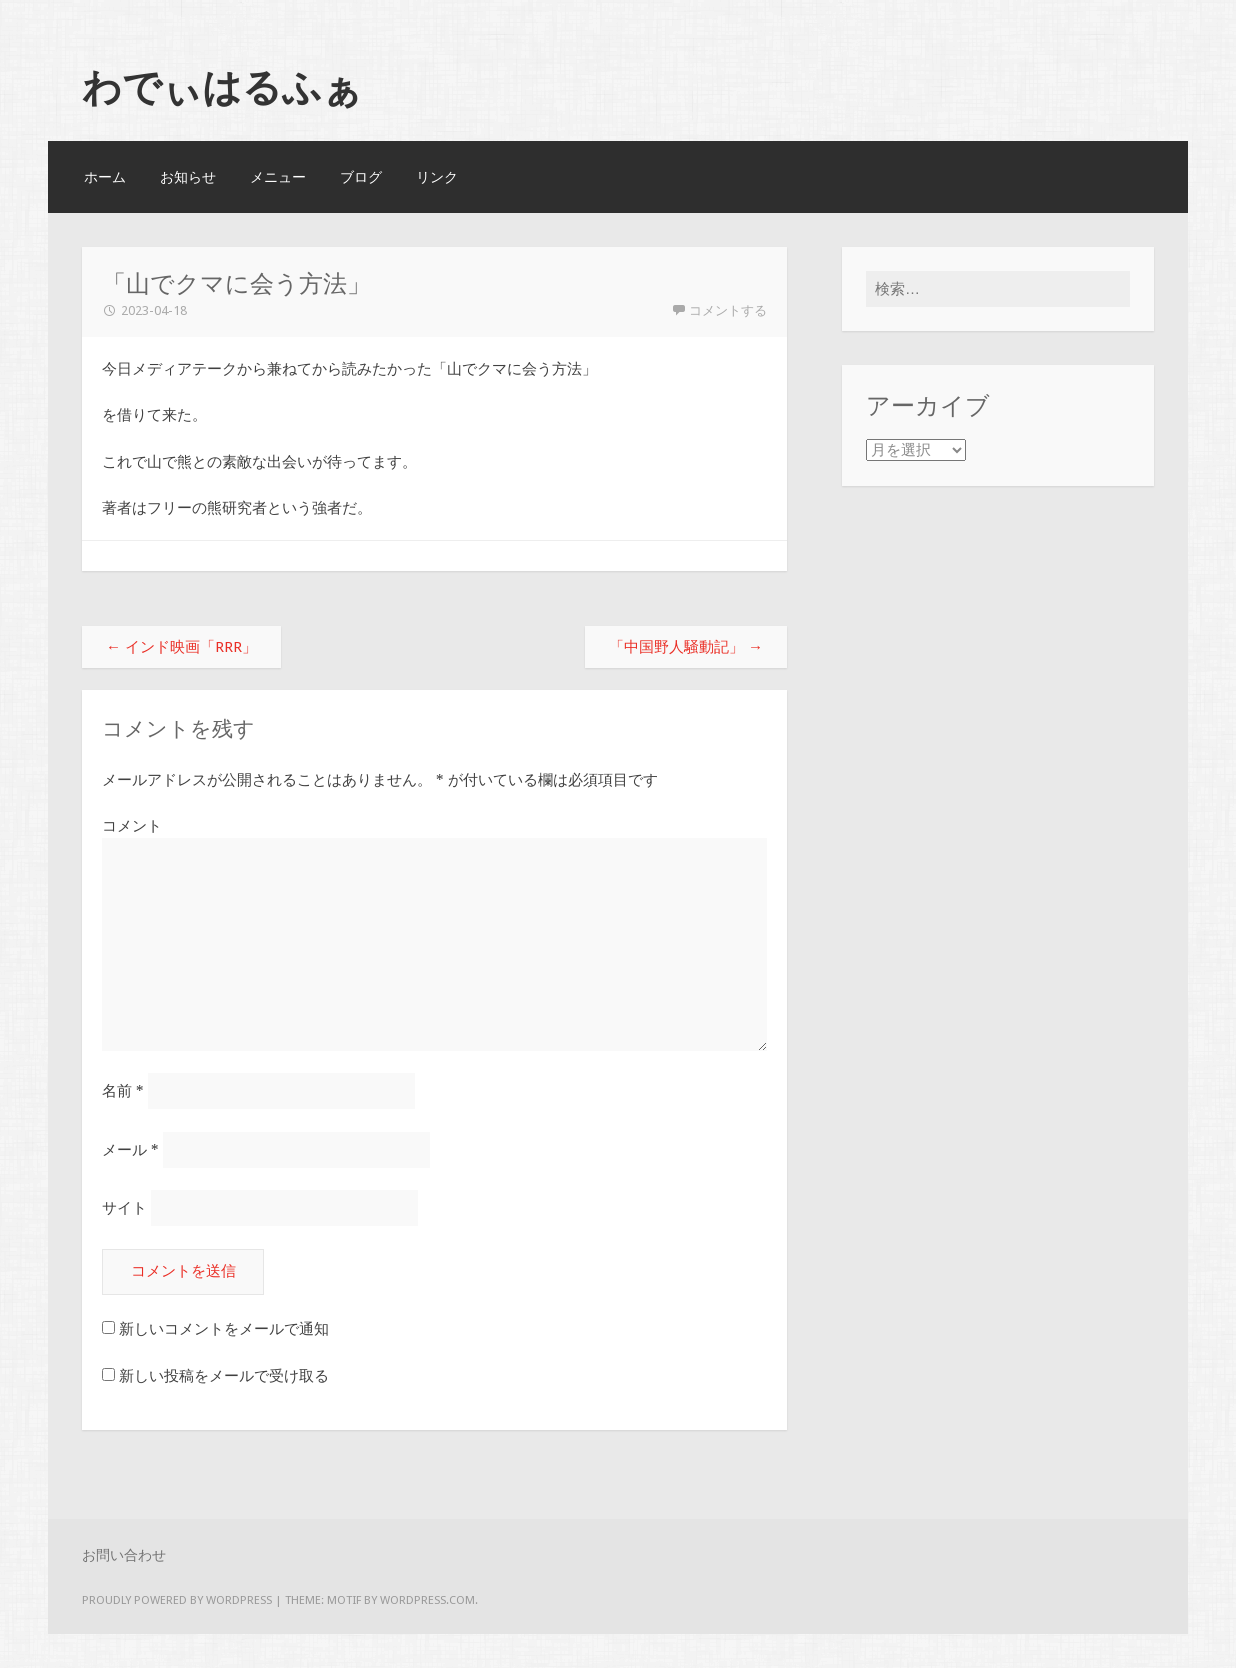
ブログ (361, 177)
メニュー (278, 177)
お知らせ (188, 177)
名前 (123, 1091)
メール (130, 1150)
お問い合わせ (124, 1555)
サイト (124, 1208)
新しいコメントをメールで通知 (224, 1329)
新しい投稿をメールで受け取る (224, 1376)
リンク (437, 177)
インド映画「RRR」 (181, 647)
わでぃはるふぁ (222, 87)
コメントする (728, 310)
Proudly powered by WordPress (177, 1600)
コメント (132, 826)
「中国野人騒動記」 (686, 647)
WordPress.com (427, 1600)
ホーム (105, 177)
